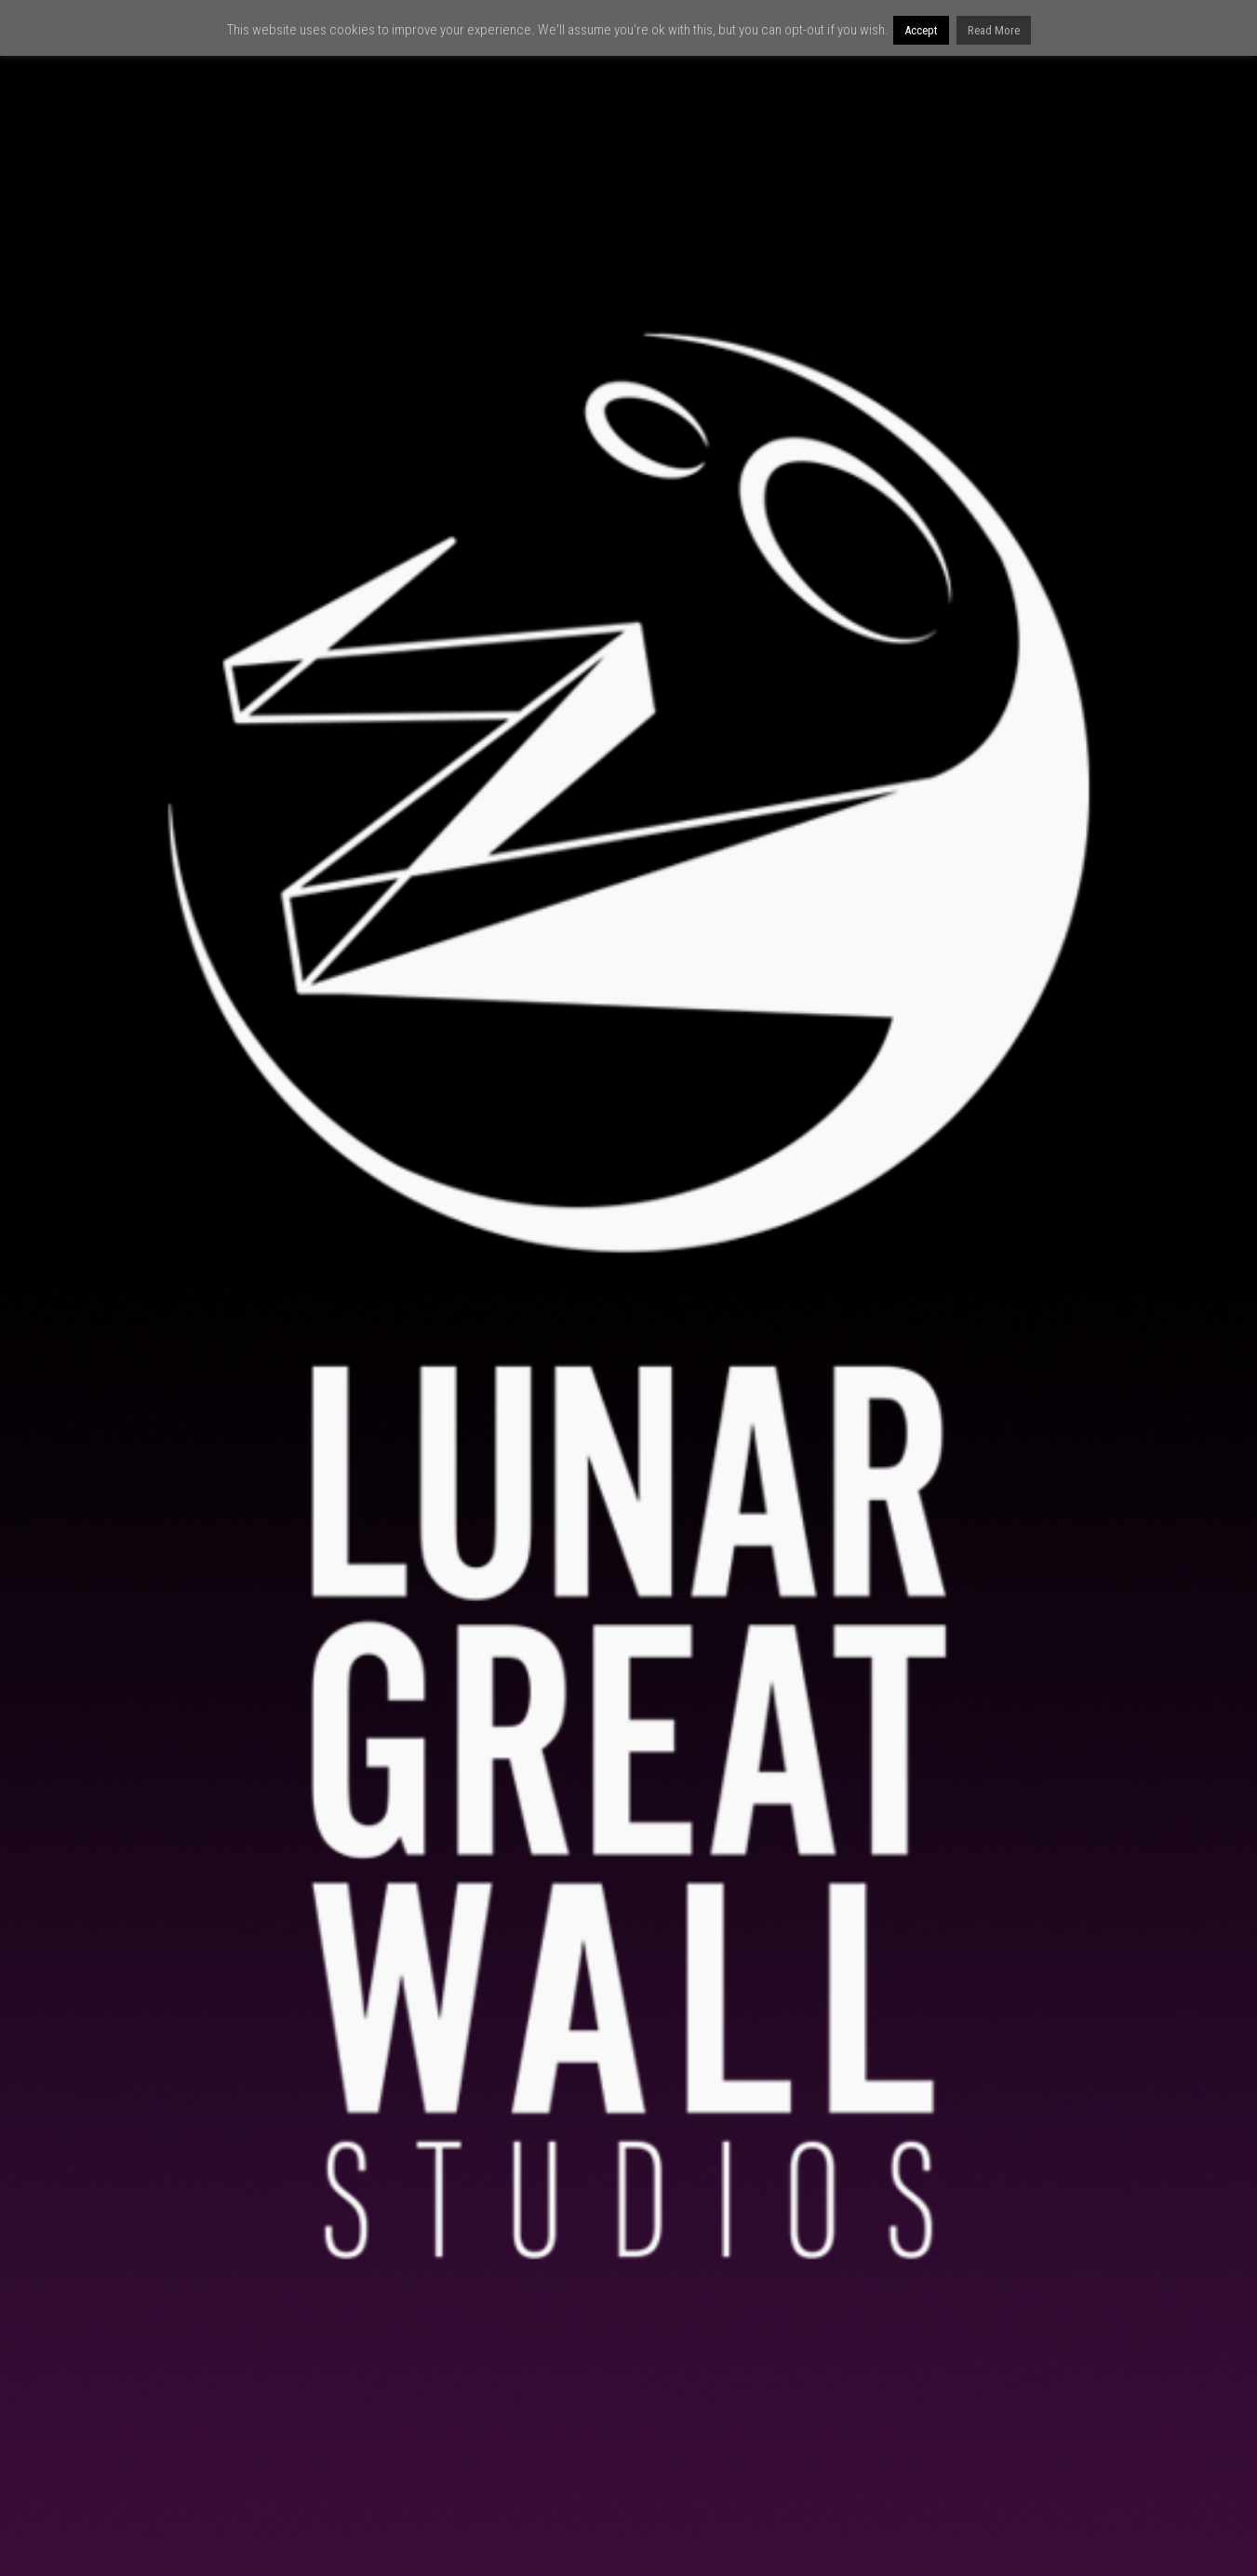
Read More (994, 30)
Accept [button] (921, 30)
